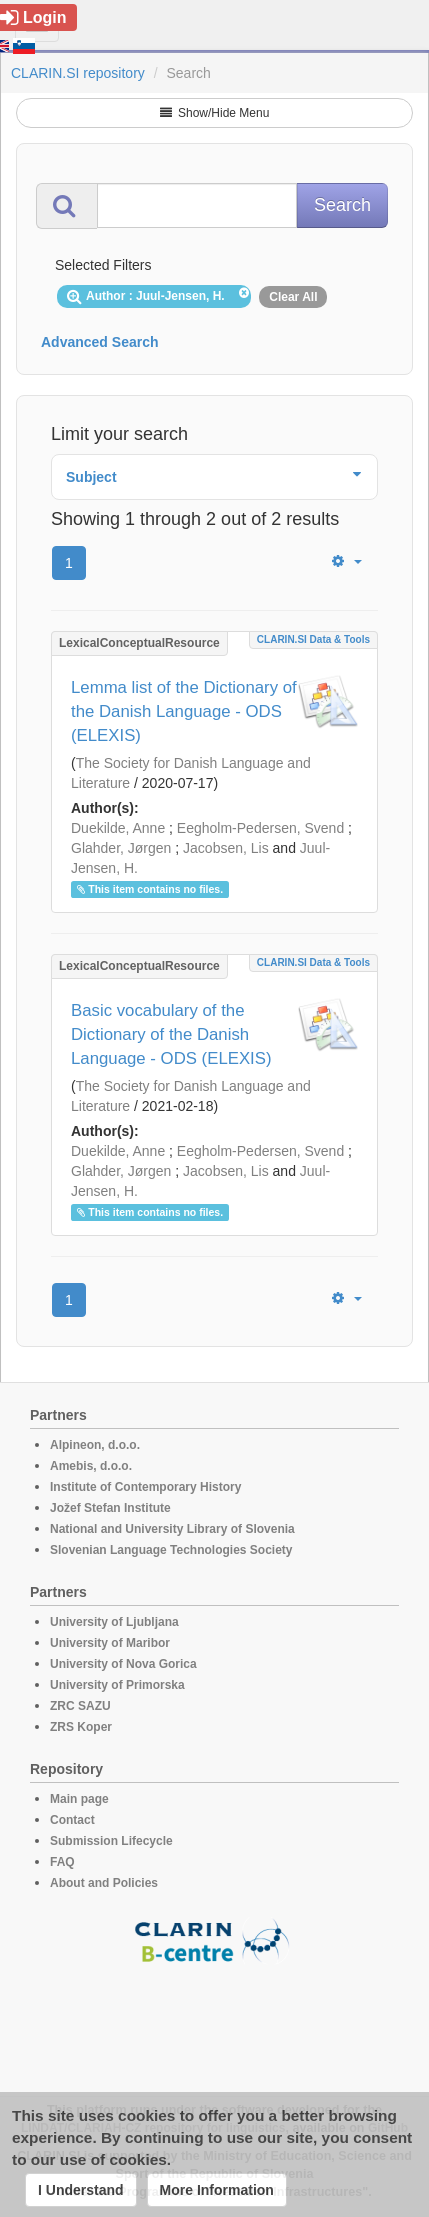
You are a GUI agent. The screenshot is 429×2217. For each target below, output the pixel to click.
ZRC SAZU (80, 1706)
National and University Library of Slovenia (172, 1529)
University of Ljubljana (114, 1622)
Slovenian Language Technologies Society (171, 1550)
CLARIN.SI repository (78, 73)
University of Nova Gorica (123, 1664)
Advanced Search (100, 342)
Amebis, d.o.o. (91, 1466)
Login (33, 17)
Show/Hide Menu (215, 113)
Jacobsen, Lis (226, 848)
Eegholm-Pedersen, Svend (260, 828)
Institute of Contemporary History (145, 1487)
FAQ (62, 1862)
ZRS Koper (81, 1727)
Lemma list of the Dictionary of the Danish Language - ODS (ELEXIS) (184, 711)
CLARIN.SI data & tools (313, 639)
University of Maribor (110, 1643)
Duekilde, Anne (118, 828)
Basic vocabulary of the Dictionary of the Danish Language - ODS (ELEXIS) (171, 1034)
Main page (79, 1799)
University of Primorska (117, 1685)
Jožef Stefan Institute (110, 1508)
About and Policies (104, 1883)
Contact (72, 1820)
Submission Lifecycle (111, 1841)
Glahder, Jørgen (121, 848)
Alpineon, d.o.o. (95, 1445)
